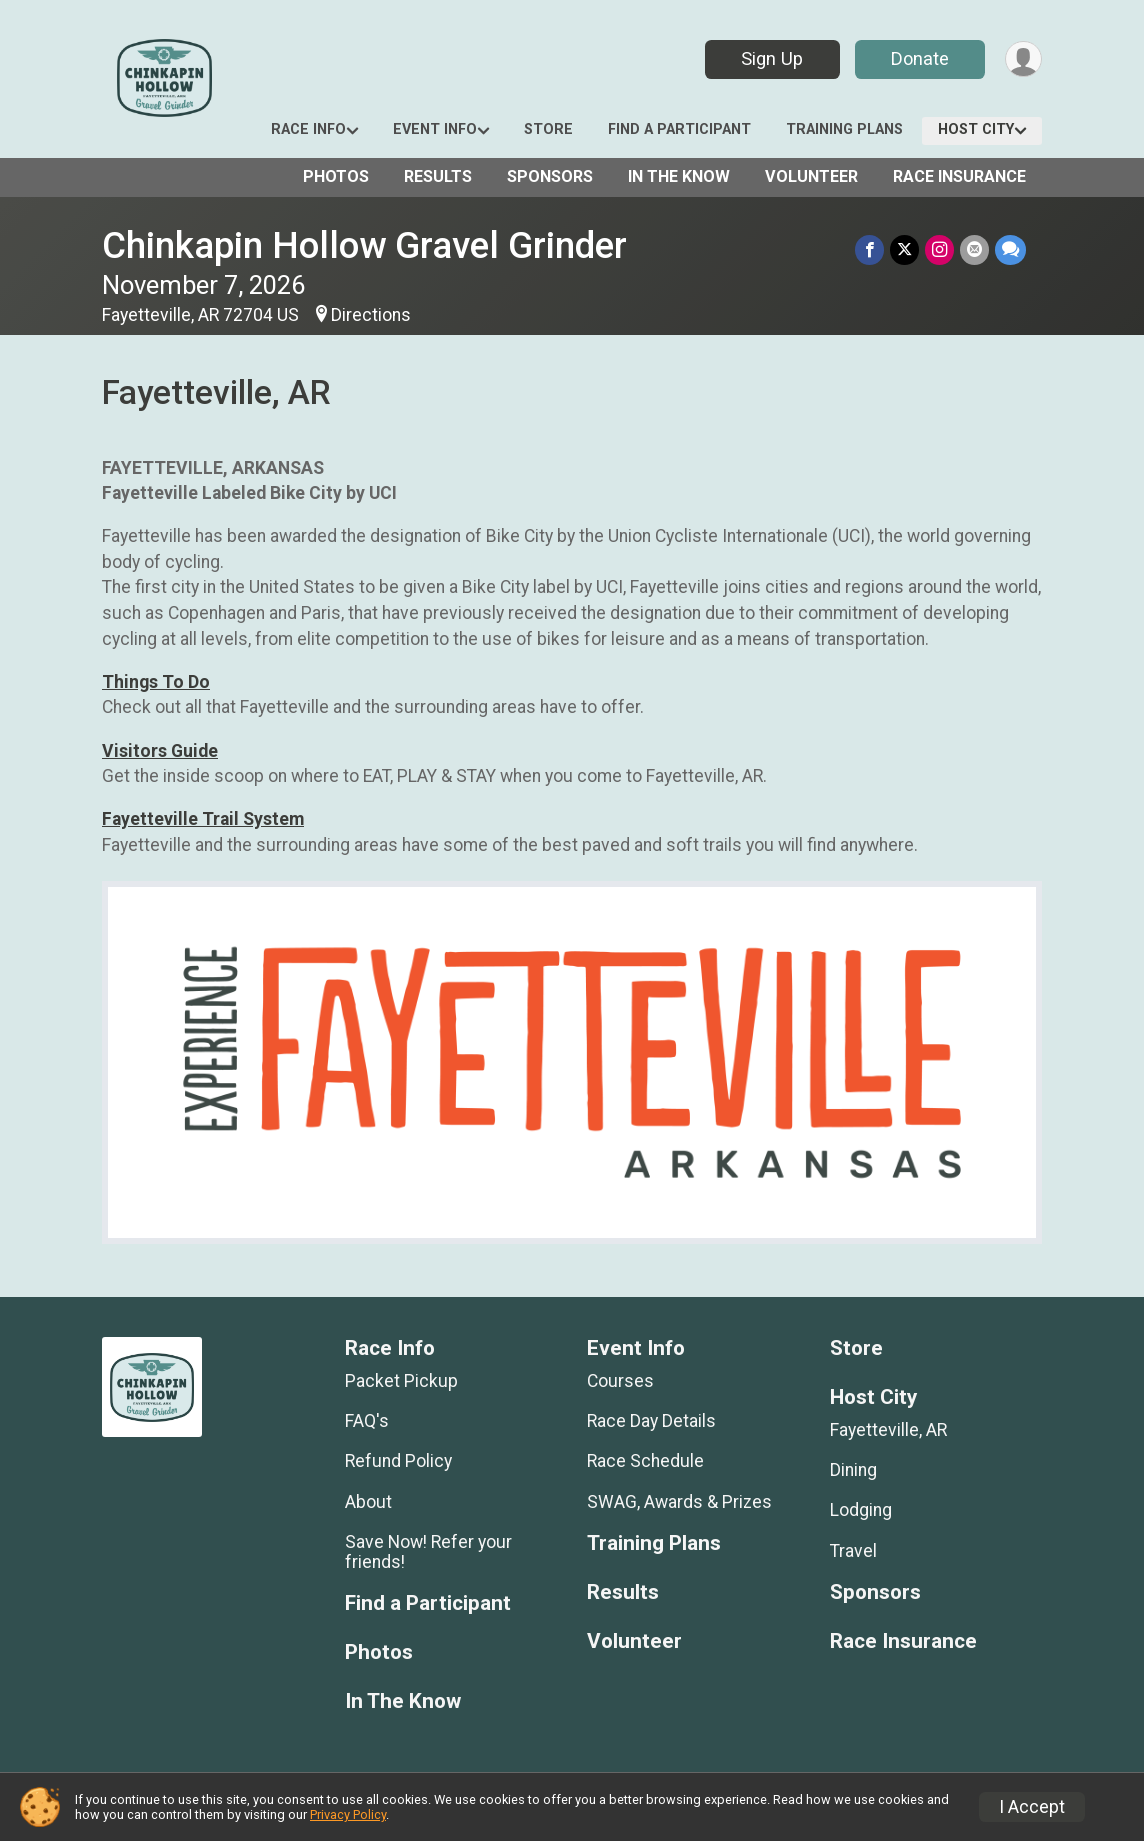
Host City (976, 129)
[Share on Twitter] (904, 249)
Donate (920, 58)
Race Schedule (645, 1461)
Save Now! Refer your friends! (428, 1552)
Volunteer (811, 176)
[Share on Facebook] (869, 249)
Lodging (861, 1510)
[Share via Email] (974, 249)
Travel (853, 1551)
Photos (336, 176)
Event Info (435, 129)
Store (548, 129)
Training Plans (844, 129)
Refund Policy (398, 1461)
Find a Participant (679, 129)
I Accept (1032, 1807)
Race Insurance (959, 176)
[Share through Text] (1010, 249)
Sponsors (550, 176)
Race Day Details (651, 1421)
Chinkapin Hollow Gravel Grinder (364, 245)
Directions (371, 315)
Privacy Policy (348, 1814)
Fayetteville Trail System (203, 819)
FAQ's (367, 1421)
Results (438, 176)
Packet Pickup (401, 1381)
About (368, 1502)
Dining (853, 1470)
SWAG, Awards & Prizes (679, 1502)
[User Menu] (1023, 59)
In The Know (679, 176)
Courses (620, 1381)
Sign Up (772, 58)
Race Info (308, 129)
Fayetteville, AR (888, 1430)
